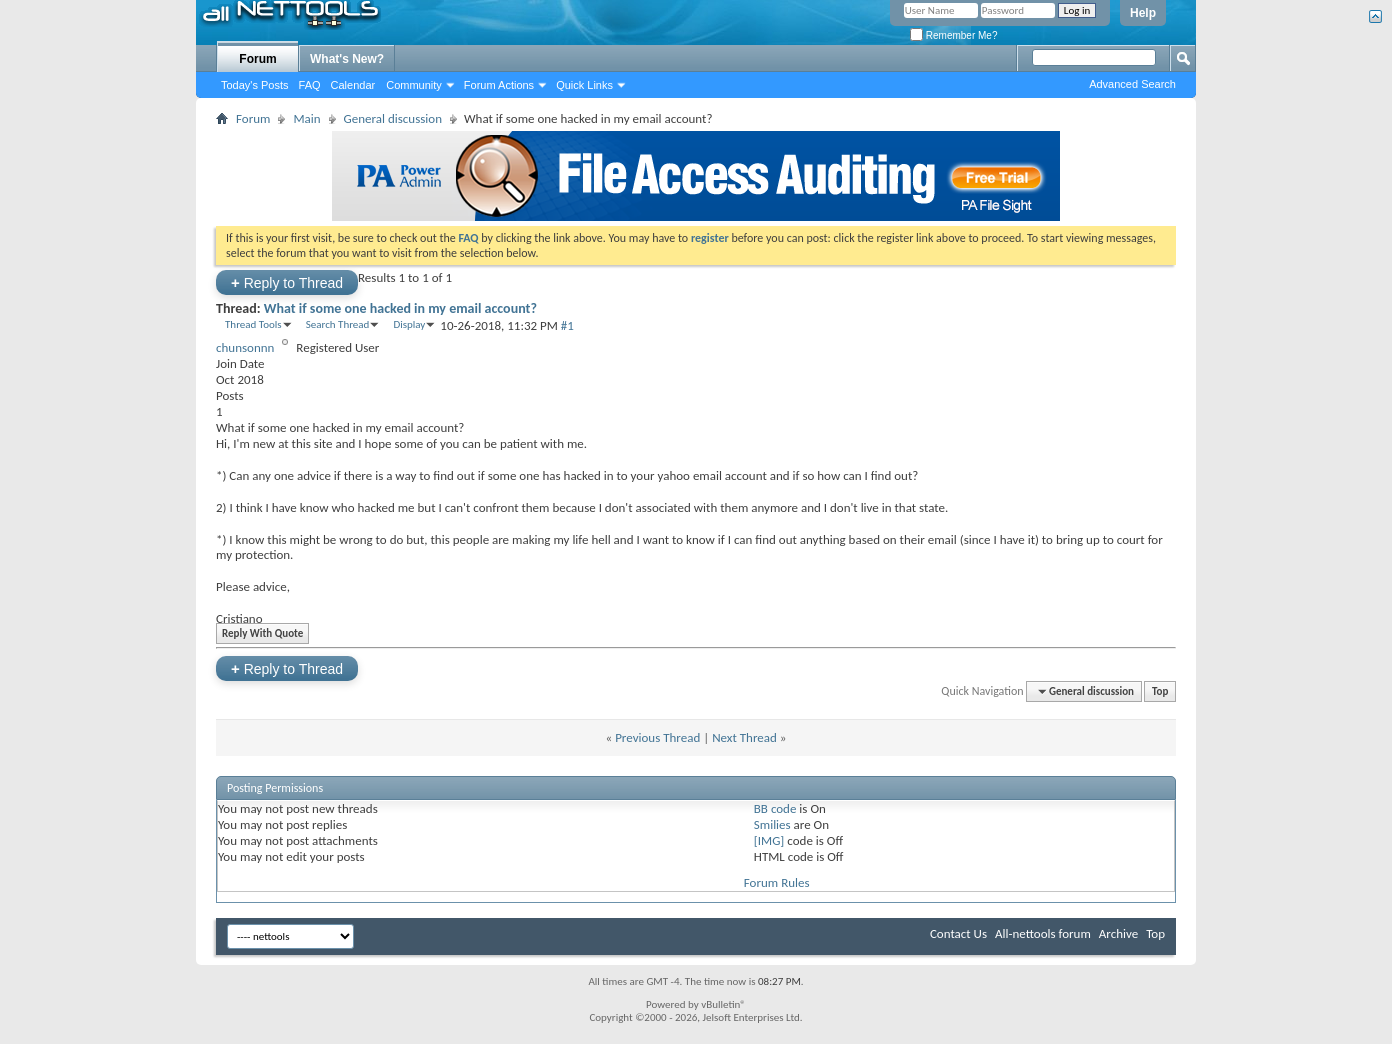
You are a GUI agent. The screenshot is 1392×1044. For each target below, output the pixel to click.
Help (1143, 13)
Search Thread (338, 324)
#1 (567, 325)
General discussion (393, 118)
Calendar (353, 85)
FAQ (310, 85)
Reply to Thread (287, 282)
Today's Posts (255, 85)
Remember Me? (953, 35)
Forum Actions (499, 85)
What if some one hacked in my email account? (400, 308)
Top (1160, 691)
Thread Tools (253, 324)
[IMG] (769, 840)
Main (306, 118)
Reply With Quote (259, 634)
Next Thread (744, 737)
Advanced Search (1132, 84)
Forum (257, 59)
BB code (775, 808)
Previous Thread (657, 737)
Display (409, 324)
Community (414, 85)
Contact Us (958, 933)
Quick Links (584, 85)
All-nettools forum (1043, 933)
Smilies (772, 824)
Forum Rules (777, 882)
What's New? (347, 59)
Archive (1118, 933)
